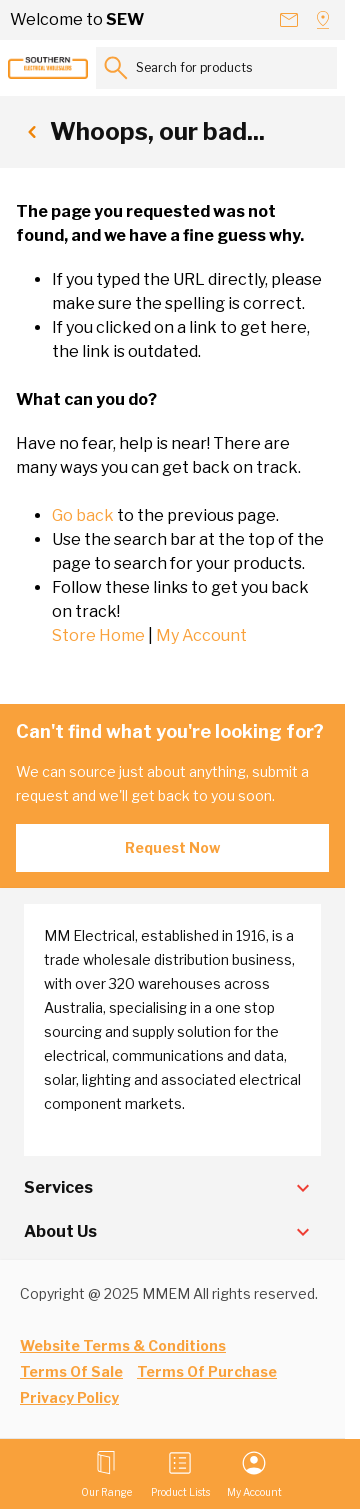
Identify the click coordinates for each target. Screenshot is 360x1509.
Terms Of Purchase (207, 1371)
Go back (83, 515)
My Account (201, 635)
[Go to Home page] (48, 68)
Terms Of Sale (71, 1371)
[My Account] (254, 1474)
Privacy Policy (69, 1397)
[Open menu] (106, 1474)
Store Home (98, 635)
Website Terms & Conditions (123, 1345)
